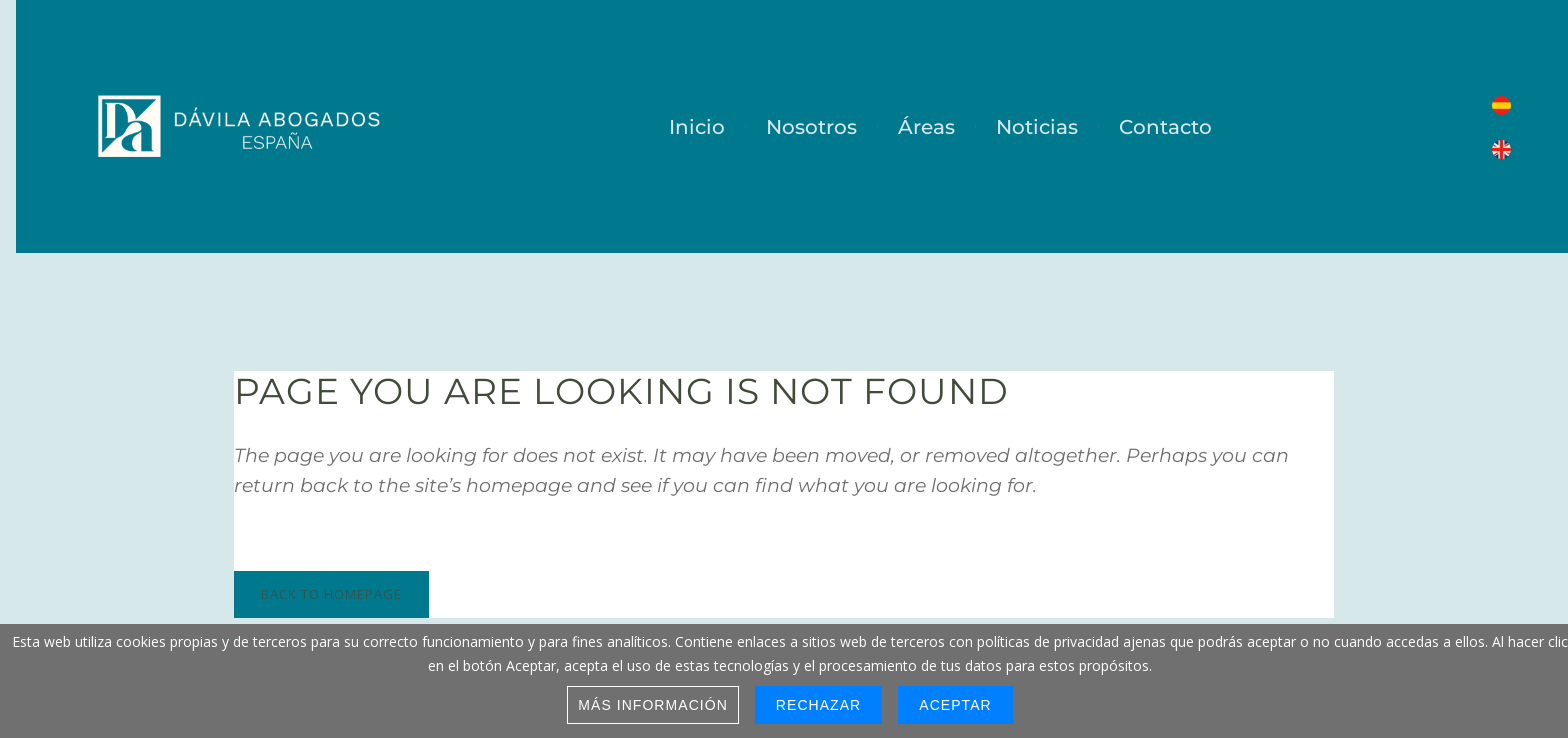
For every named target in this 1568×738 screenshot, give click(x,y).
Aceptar (955, 705)
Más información (653, 705)
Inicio (697, 127)
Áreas (926, 127)
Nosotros (811, 127)
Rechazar (818, 705)
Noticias (1037, 127)
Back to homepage (331, 594)
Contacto (1165, 127)
